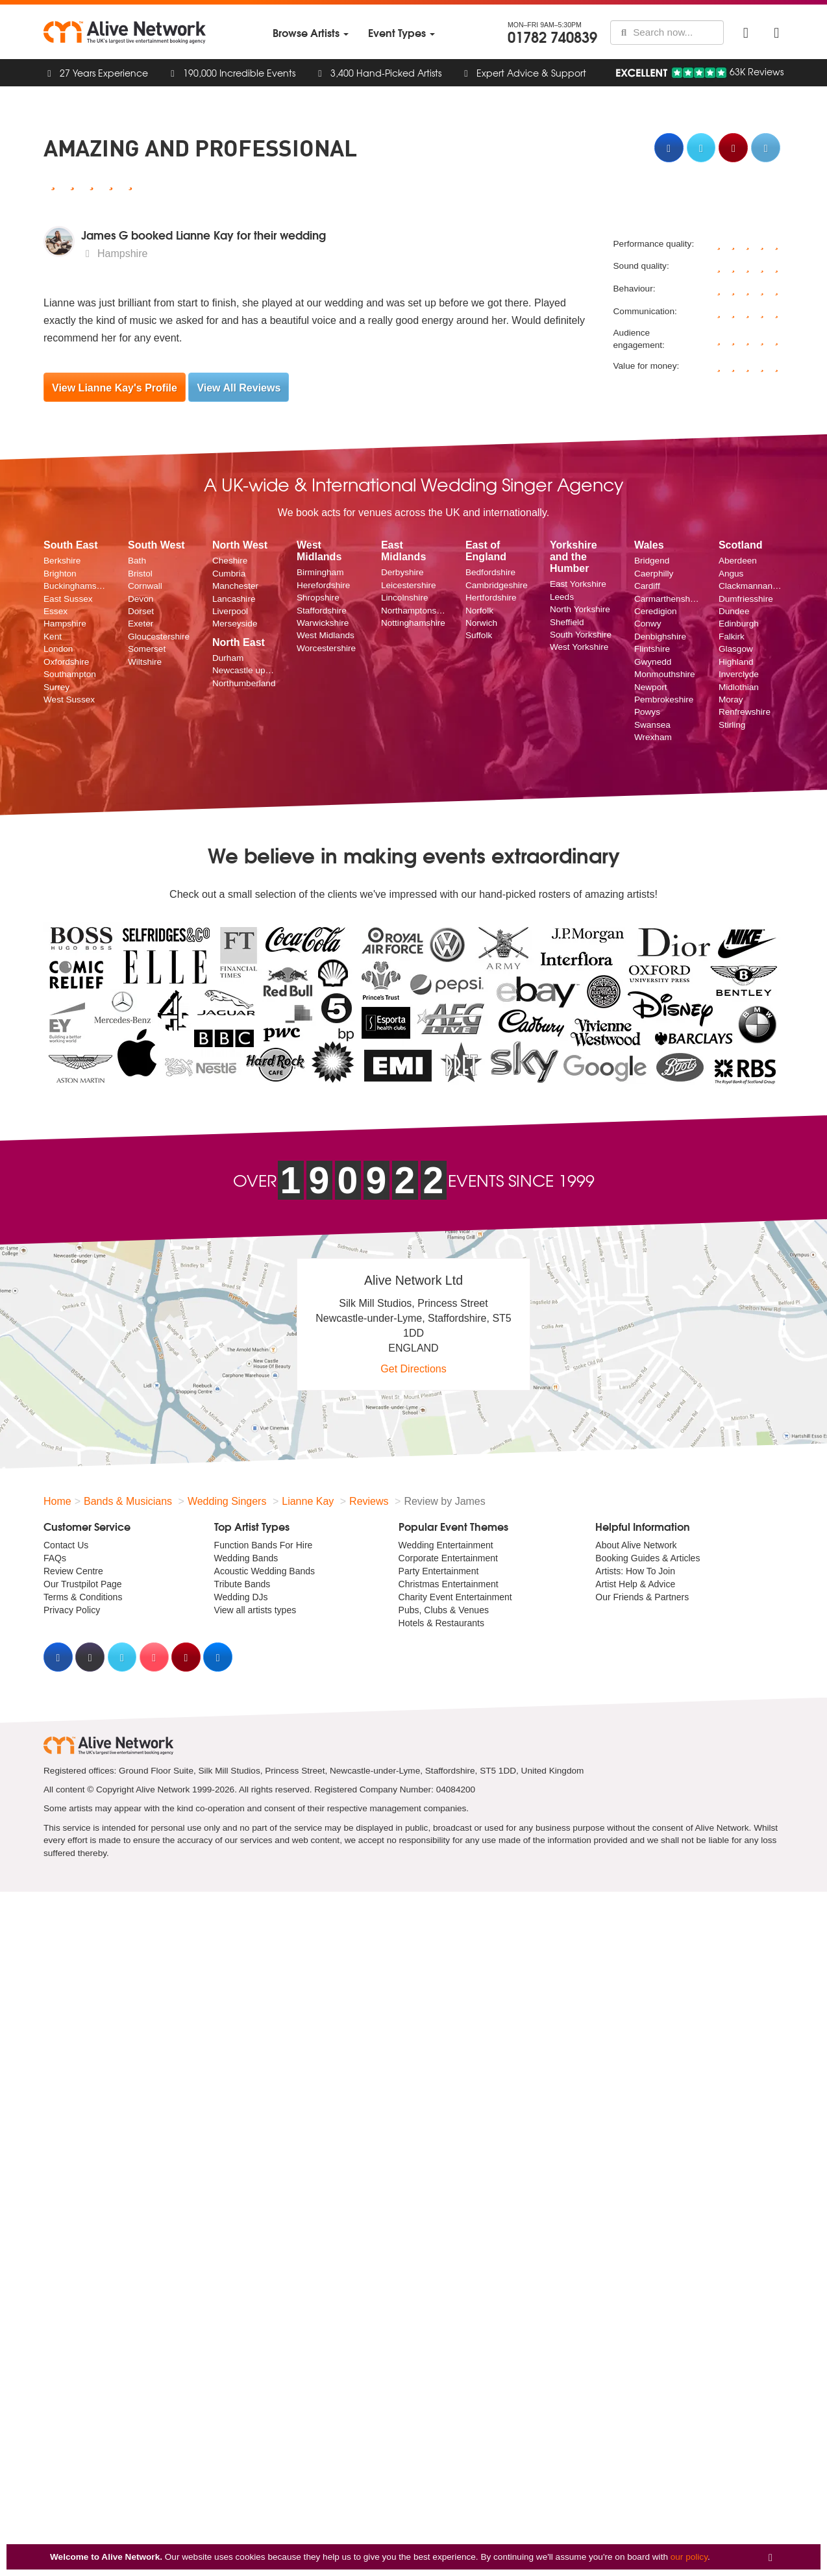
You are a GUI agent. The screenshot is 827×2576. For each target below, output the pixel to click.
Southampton (69, 674)
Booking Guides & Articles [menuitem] (647, 1558)
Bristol (140, 573)
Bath (137, 560)
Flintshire (652, 649)
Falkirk (732, 636)
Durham (227, 658)
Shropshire (318, 597)
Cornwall (145, 586)
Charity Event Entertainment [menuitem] (455, 1597)
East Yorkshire (578, 584)
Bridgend (651, 560)
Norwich (481, 623)
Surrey (56, 687)
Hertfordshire (491, 597)
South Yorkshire (580, 634)
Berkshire (61, 560)
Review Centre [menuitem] (73, 1571)
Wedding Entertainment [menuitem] (446, 1545)
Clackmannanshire (751, 586)
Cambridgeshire (496, 585)
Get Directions (413, 1368)
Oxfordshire (66, 662)
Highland (736, 662)
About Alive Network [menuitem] (635, 1545)
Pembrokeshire (663, 699)
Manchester (235, 586)
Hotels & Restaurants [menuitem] (441, 1623)
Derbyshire (402, 572)
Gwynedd (652, 662)
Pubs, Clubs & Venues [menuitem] (444, 1610)
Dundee (734, 611)
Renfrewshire (745, 712)
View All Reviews (238, 387)
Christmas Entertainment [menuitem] (449, 1584)
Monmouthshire (664, 674)
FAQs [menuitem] (54, 1558)
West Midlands (325, 635)
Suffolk (478, 635)
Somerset (147, 649)
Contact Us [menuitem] (65, 1545)
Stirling (732, 725)
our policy (689, 2557)
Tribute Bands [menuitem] (242, 1584)
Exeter (140, 623)
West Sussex (69, 699)
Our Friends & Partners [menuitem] (642, 1597)
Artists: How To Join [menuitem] (635, 1571)
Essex (55, 611)
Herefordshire (323, 585)
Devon (140, 599)
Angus (731, 573)
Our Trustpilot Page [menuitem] (82, 1584)
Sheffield (567, 622)
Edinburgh (739, 623)
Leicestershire (408, 585)
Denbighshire (660, 636)
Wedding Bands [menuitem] (246, 1558)
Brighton (60, 573)
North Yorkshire (580, 609)
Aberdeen (738, 560)
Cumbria (228, 573)
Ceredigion (655, 611)
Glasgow (736, 649)
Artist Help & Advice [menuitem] (635, 1584)
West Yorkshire (579, 647)
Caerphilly (653, 573)
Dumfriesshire (746, 599)
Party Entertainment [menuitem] (439, 1571)
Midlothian (739, 687)
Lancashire (234, 599)
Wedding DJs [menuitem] (241, 1597)
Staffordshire (322, 610)
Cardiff (647, 586)
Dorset (141, 611)
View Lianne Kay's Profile (114, 387)
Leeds (562, 597)
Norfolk (479, 610)
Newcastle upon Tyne (244, 670)
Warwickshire (323, 623)
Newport (650, 687)
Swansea (652, 725)
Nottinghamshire (413, 623)
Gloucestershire (159, 636)
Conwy (647, 623)
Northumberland (243, 683)
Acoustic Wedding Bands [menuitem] (264, 1571)
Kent (52, 636)
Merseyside (235, 623)
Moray (731, 699)
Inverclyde (739, 674)
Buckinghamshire (75, 586)
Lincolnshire (404, 597)
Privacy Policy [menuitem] (71, 1610)
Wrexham (653, 737)
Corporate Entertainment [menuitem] (448, 1558)
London (58, 649)
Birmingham (320, 572)
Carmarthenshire (666, 599)
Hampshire (64, 623)
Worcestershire (326, 648)
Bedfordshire (490, 572)
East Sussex (68, 599)
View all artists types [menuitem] (255, 1610)
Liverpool (230, 611)
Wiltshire (145, 662)
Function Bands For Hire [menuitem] (263, 1545)
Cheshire (229, 560)
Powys (647, 712)
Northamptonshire (413, 610)
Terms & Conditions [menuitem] (82, 1597)
